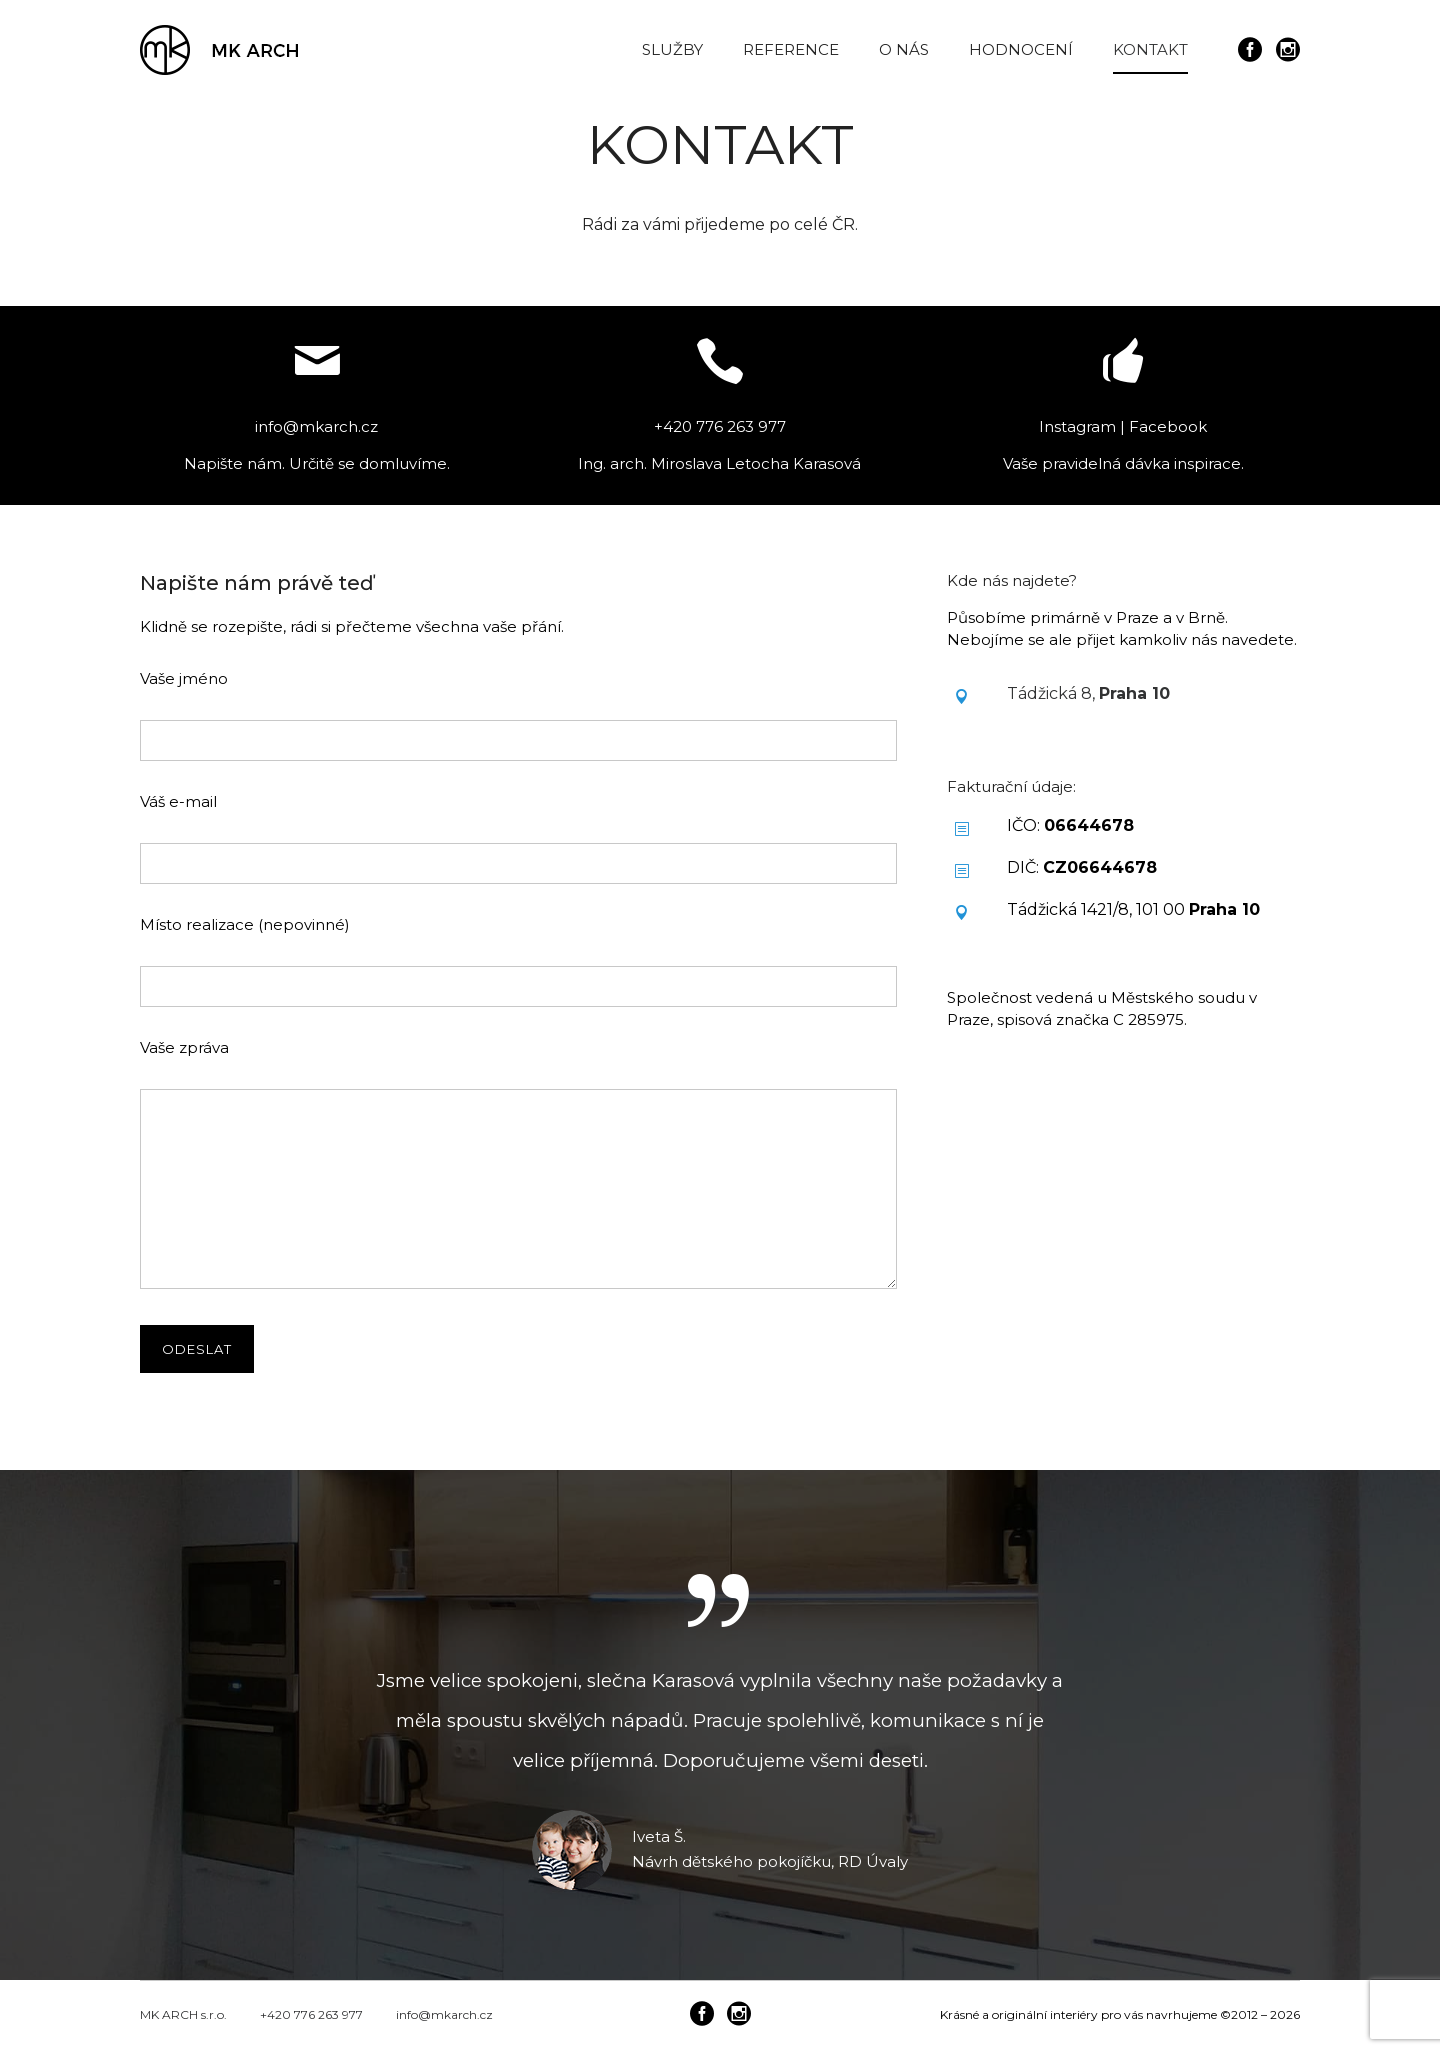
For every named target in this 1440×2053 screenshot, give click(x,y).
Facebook (1168, 426)
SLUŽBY (672, 49)
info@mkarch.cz (444, 2014)
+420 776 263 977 (311, 2014)
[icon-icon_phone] (720, 363)
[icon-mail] (317, 363)
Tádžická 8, (1088, 693)
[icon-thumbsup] (1123, 363)
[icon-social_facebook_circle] (1255, 50)
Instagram (1077, 426)
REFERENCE (791, 49)
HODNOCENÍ (1021, 49)
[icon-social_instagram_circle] (1288, 50)
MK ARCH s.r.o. (183, 2014)
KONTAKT (1150, 49)
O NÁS (904, 49)
